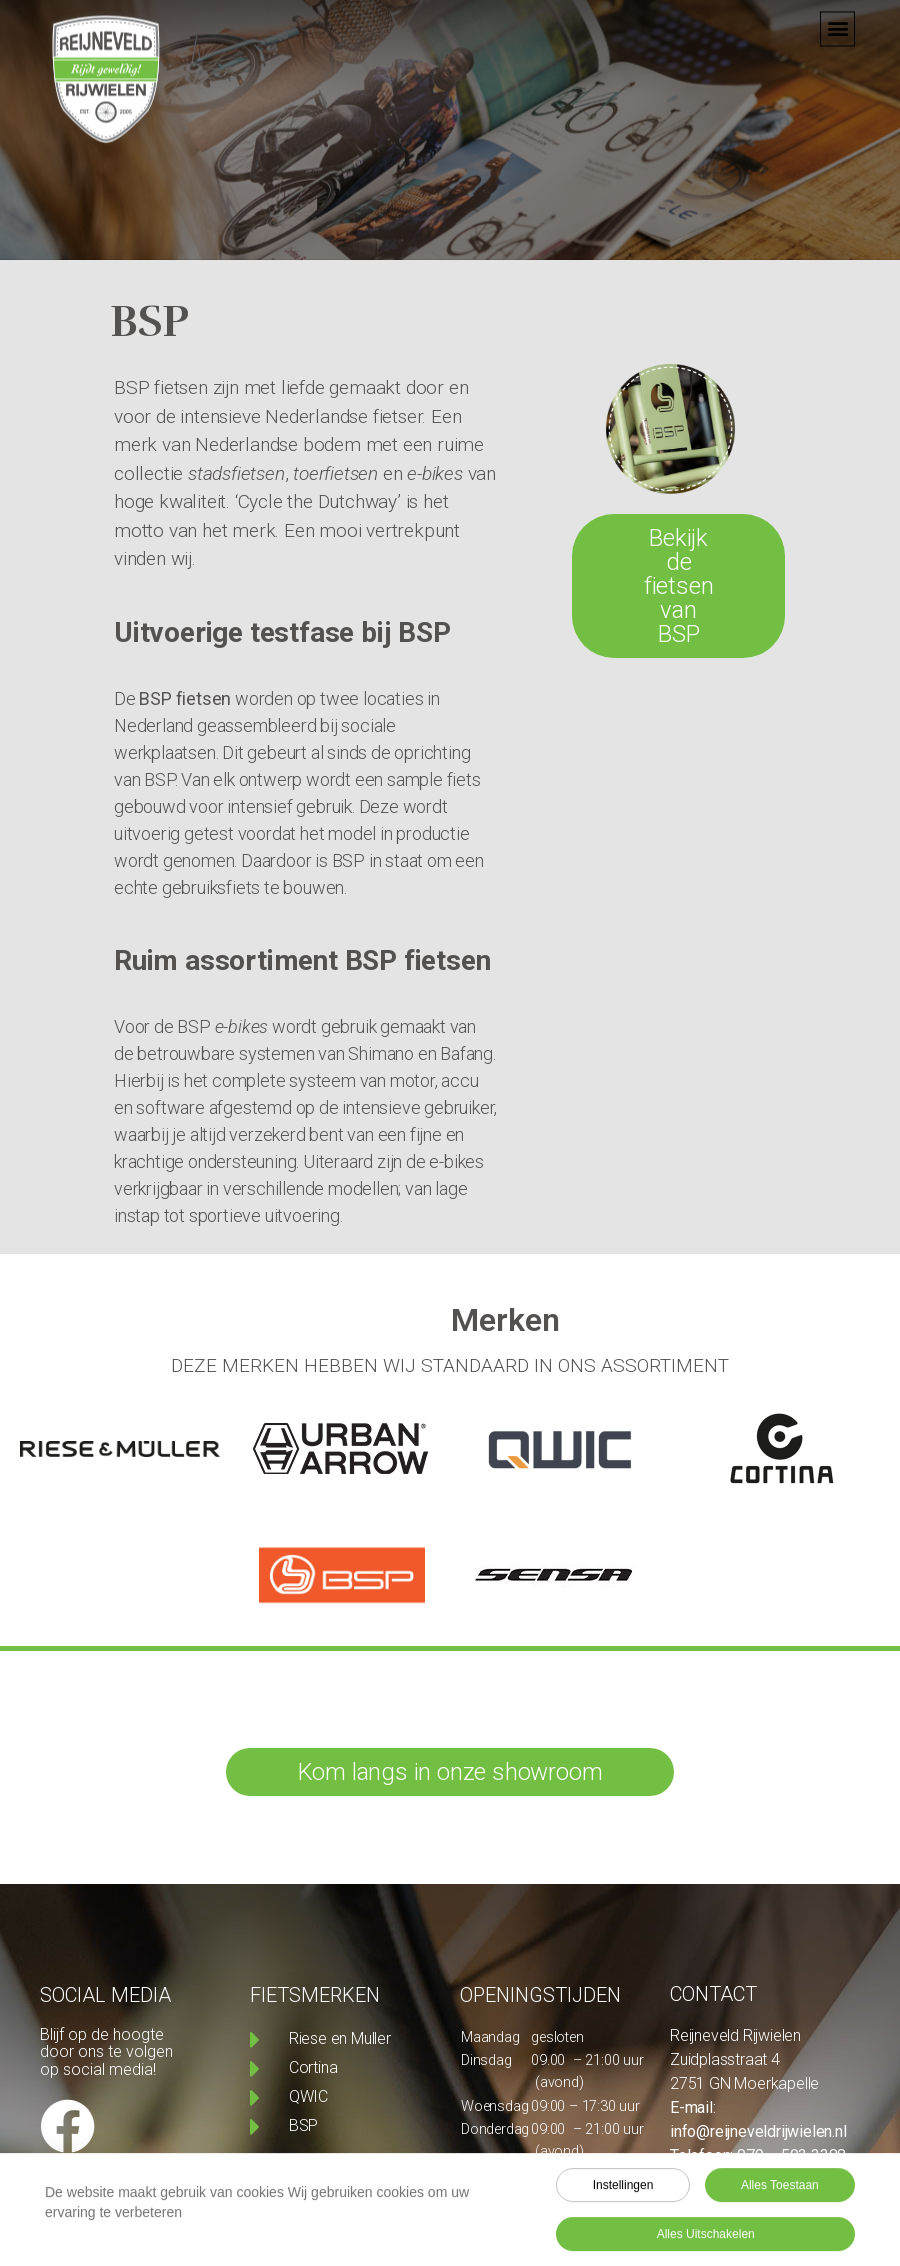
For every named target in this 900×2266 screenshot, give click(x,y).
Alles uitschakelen (706, 2239)
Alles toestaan (780, 2190)
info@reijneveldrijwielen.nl (758, 2131)
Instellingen (623, 2190)
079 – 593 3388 (791, 2155)
